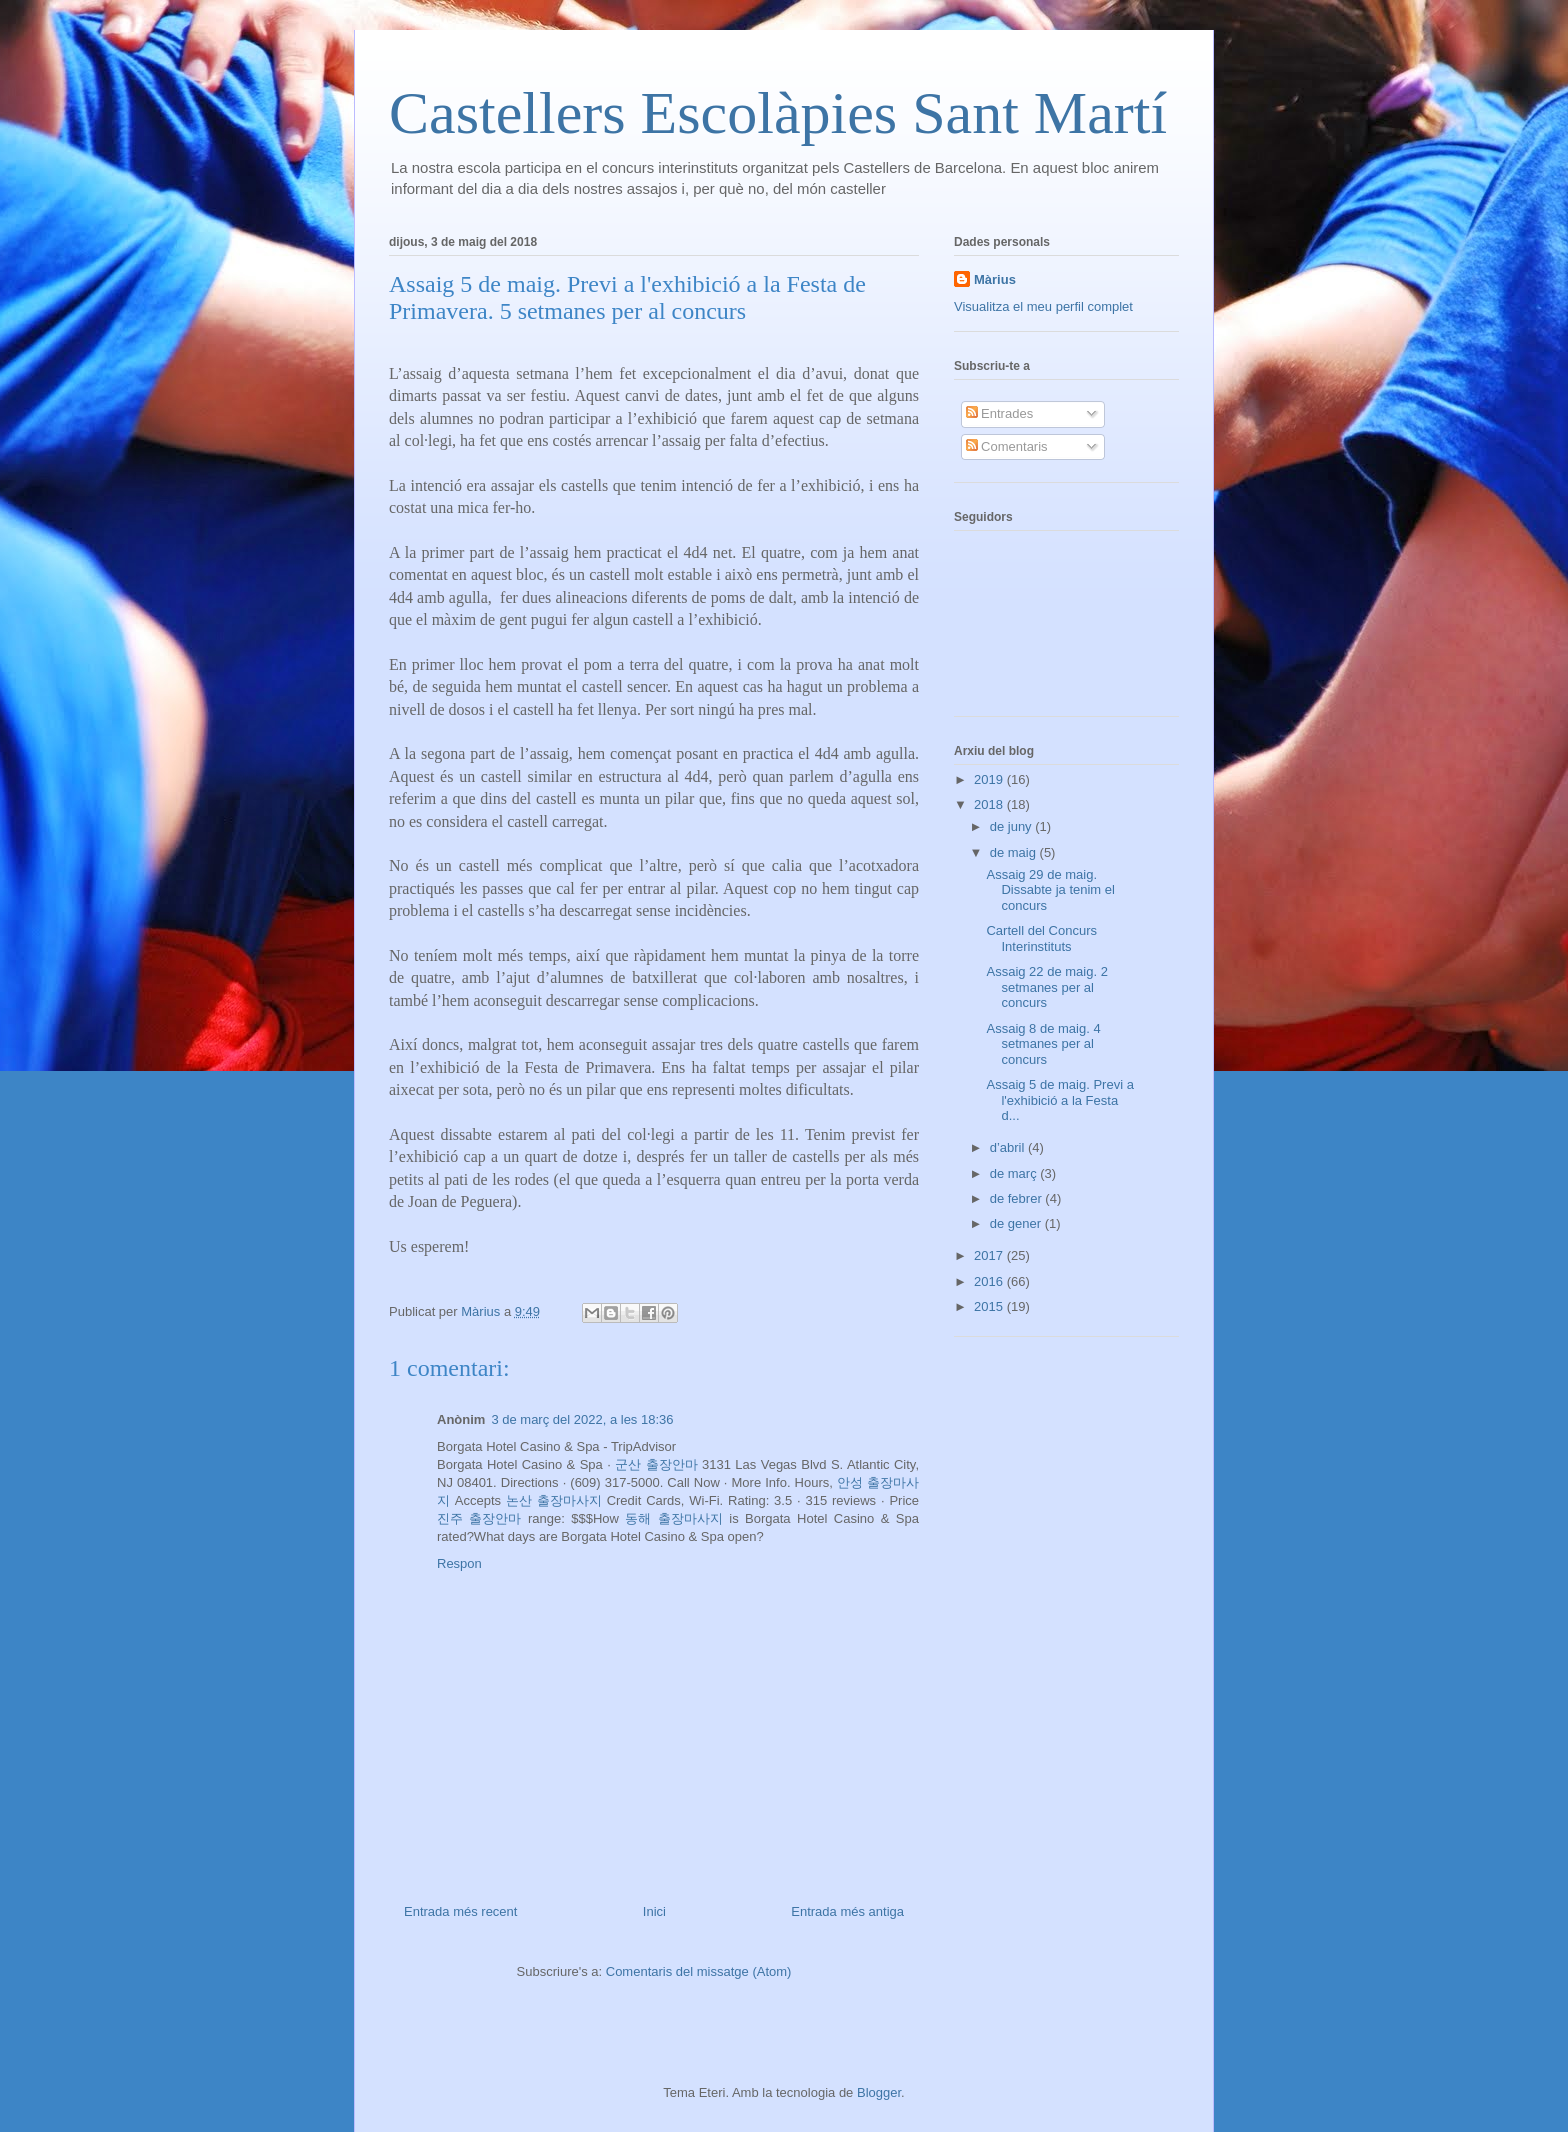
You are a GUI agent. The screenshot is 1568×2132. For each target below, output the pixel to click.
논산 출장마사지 (554, 1500)
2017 (990, 1255)
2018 (990, 804)
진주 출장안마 (479, 1518)
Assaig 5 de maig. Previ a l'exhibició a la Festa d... (1059, 1100)
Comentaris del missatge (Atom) (699, 1971)
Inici (654, 1911)
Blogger (879, 2092)
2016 (990, 1281)
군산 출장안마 (656, 1464)
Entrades (1000, 413)
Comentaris (1007, 446)
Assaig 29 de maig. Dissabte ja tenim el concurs (1050, 890)
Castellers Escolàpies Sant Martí (778, 113)
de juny (1013, 826)
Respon (459, 1563)
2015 (990, 1306)
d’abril (1009, 1147)
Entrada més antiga (847, 1911)
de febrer (1018, 1198)
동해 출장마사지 (673, 1518)
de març (1015, 1173)
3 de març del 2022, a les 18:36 (582, 1419)
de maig (1015, 852)
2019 (990, 779)
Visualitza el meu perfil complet (1043, 306)
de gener (1017, 1223)
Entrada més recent (460, 1911)
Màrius (995, 279)
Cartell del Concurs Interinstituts (1041, 938)
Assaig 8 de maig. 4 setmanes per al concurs (1043, 1044)
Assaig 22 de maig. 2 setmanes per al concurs (1046, 987)
